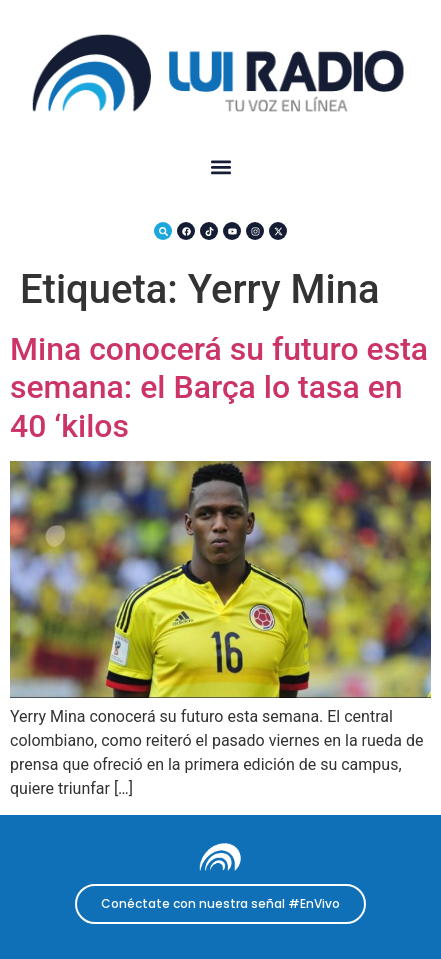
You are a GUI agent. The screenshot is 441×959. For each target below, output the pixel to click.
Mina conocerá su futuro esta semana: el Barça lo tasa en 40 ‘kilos (219, 387)
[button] (220, 167)
